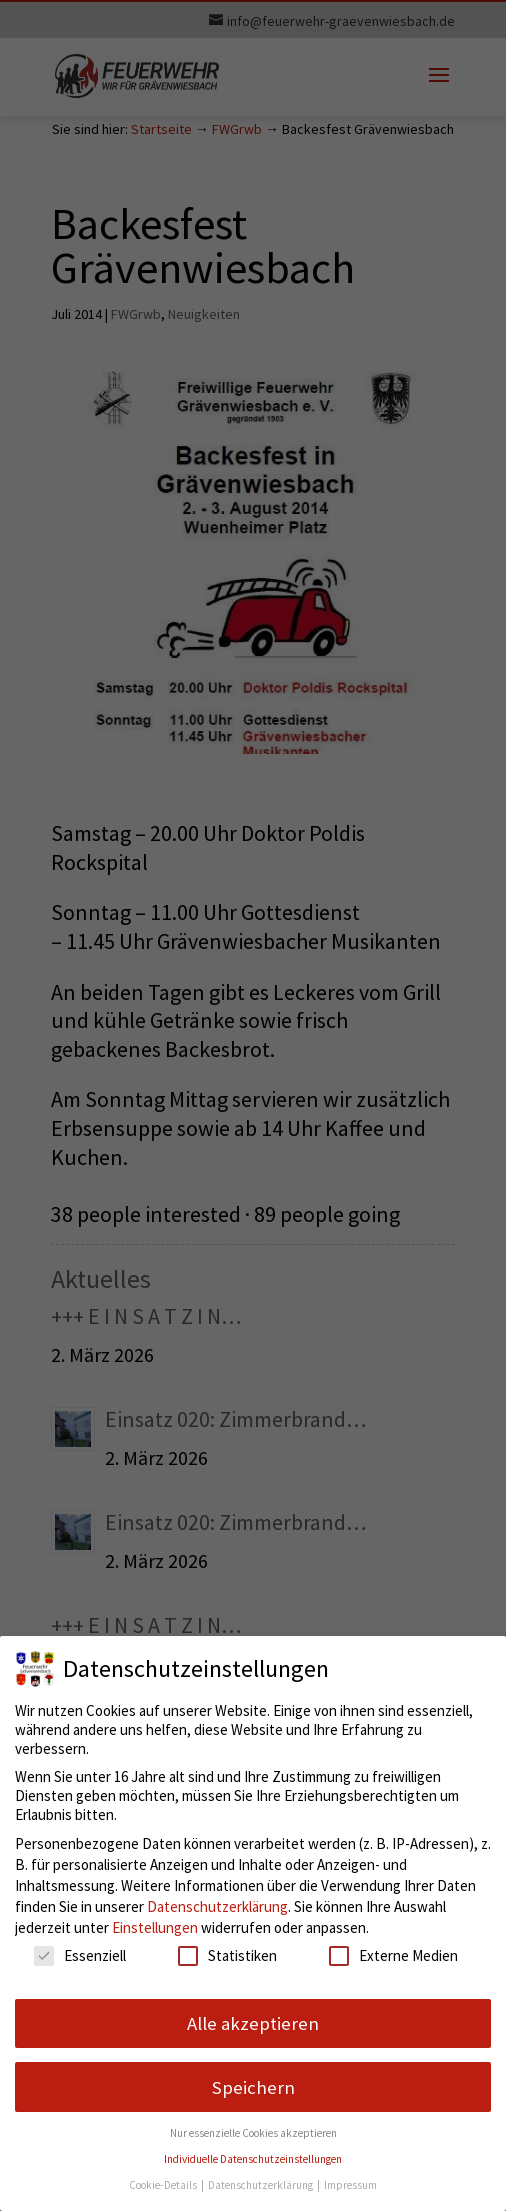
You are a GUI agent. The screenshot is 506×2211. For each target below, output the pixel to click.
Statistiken (227, 1955)
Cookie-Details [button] (164, 2185)
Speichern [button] (253, 2087)
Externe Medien (393, 1955)
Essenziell (80, 1955)
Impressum (350, 2185)
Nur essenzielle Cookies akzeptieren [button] (253, 2133)
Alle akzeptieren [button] (253, 2023)
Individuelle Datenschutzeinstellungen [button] (253, 2159)
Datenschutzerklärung (217, 1906)
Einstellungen (155, 1927)
